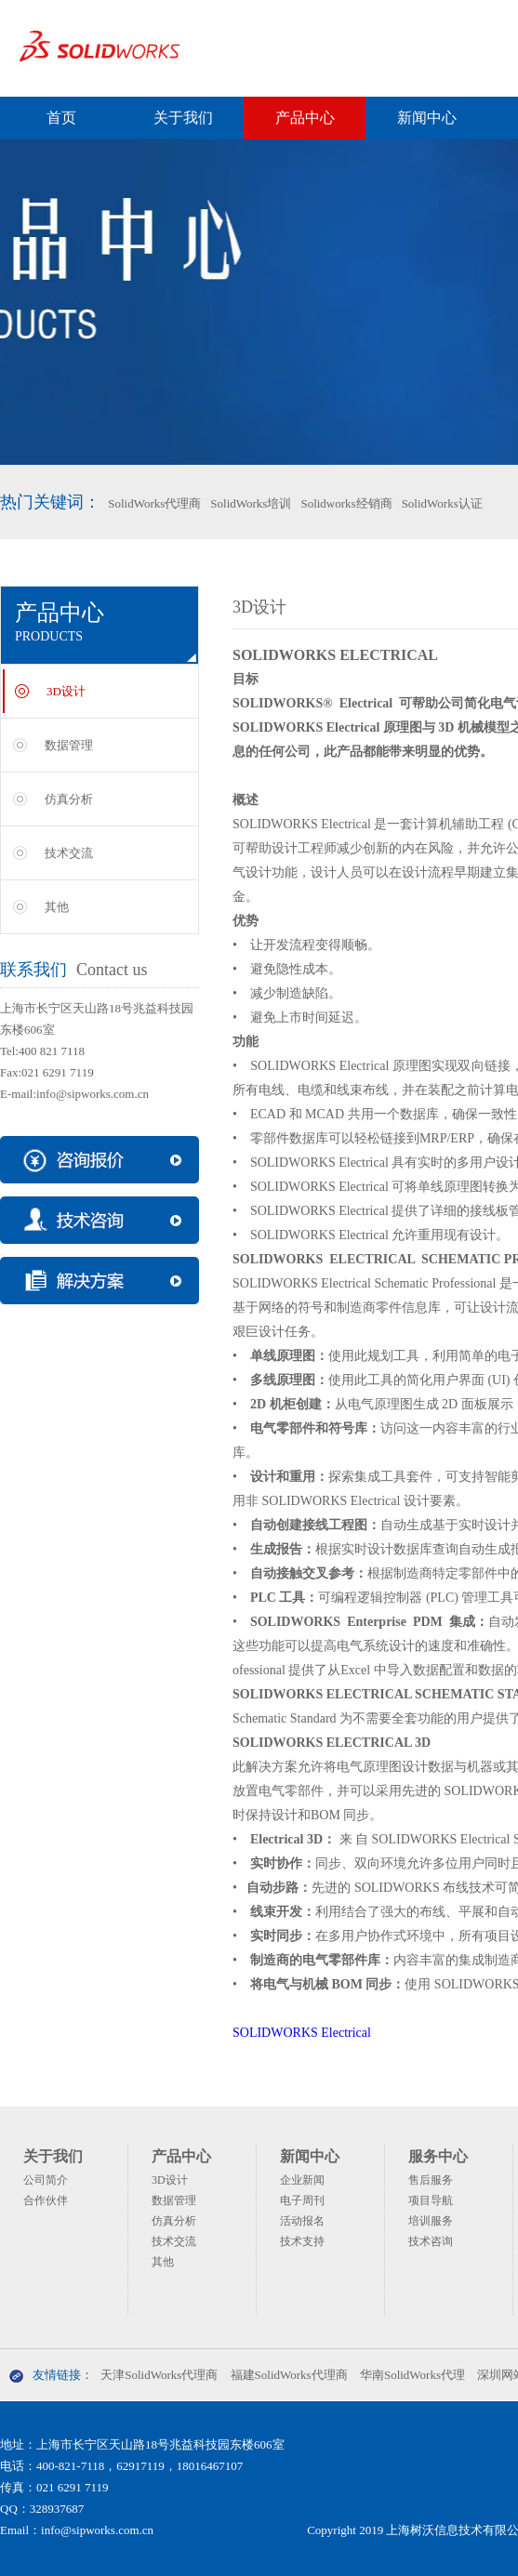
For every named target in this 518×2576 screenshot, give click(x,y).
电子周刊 (302, 2200)
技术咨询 (430, 2241)
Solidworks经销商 (346, 503)
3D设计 (66, 691)
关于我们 (183, 117)
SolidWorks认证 (442, 503)
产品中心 (305, 117)
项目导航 (430, 2200)
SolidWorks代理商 (154, 503)
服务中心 (438, 2156)
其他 (57, 907)
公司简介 (45, 2179)
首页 (61, 117)
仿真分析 (69, 799)
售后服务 (430, 2179)
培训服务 (430, 2220)
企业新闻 (302, 2179)
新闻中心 (427, 117)
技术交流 (69, 853)
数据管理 (69, 745)
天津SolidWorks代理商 (159, 2375)
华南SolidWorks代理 (412, 2375)
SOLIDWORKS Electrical (301, 2033)
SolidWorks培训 (250, 503)
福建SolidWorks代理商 (289, 2375)
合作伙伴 (45, 2200)
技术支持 (302, 2241)
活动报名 (302, 2220)
